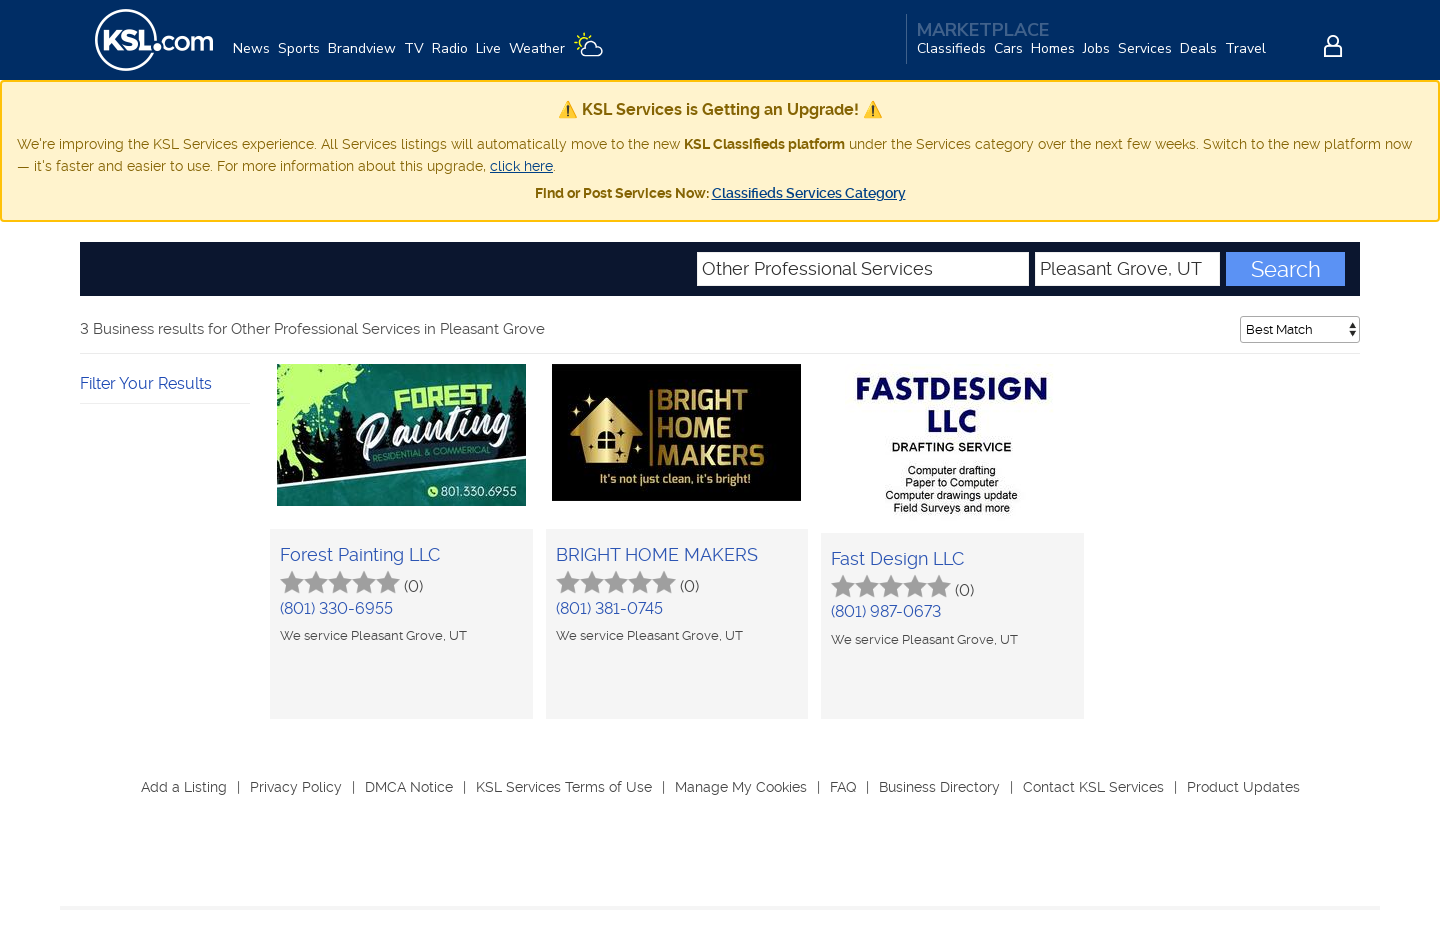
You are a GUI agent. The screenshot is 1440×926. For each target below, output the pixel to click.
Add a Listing (184, 787)
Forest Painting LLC (360, 554)
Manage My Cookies (741, 787)
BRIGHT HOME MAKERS (657, 554)
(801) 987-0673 (886, 611)
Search (1286, 269)
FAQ (843, 787)
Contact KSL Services (1093, 787)
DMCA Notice (409, 787)
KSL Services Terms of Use (564, 787)
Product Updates (1243, 787)
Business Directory (939, 787)
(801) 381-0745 (609, 608)
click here (521, 166)
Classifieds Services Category (809, 193)
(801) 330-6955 (336, 608)
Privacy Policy (296, 787)
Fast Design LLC (897, 558)
